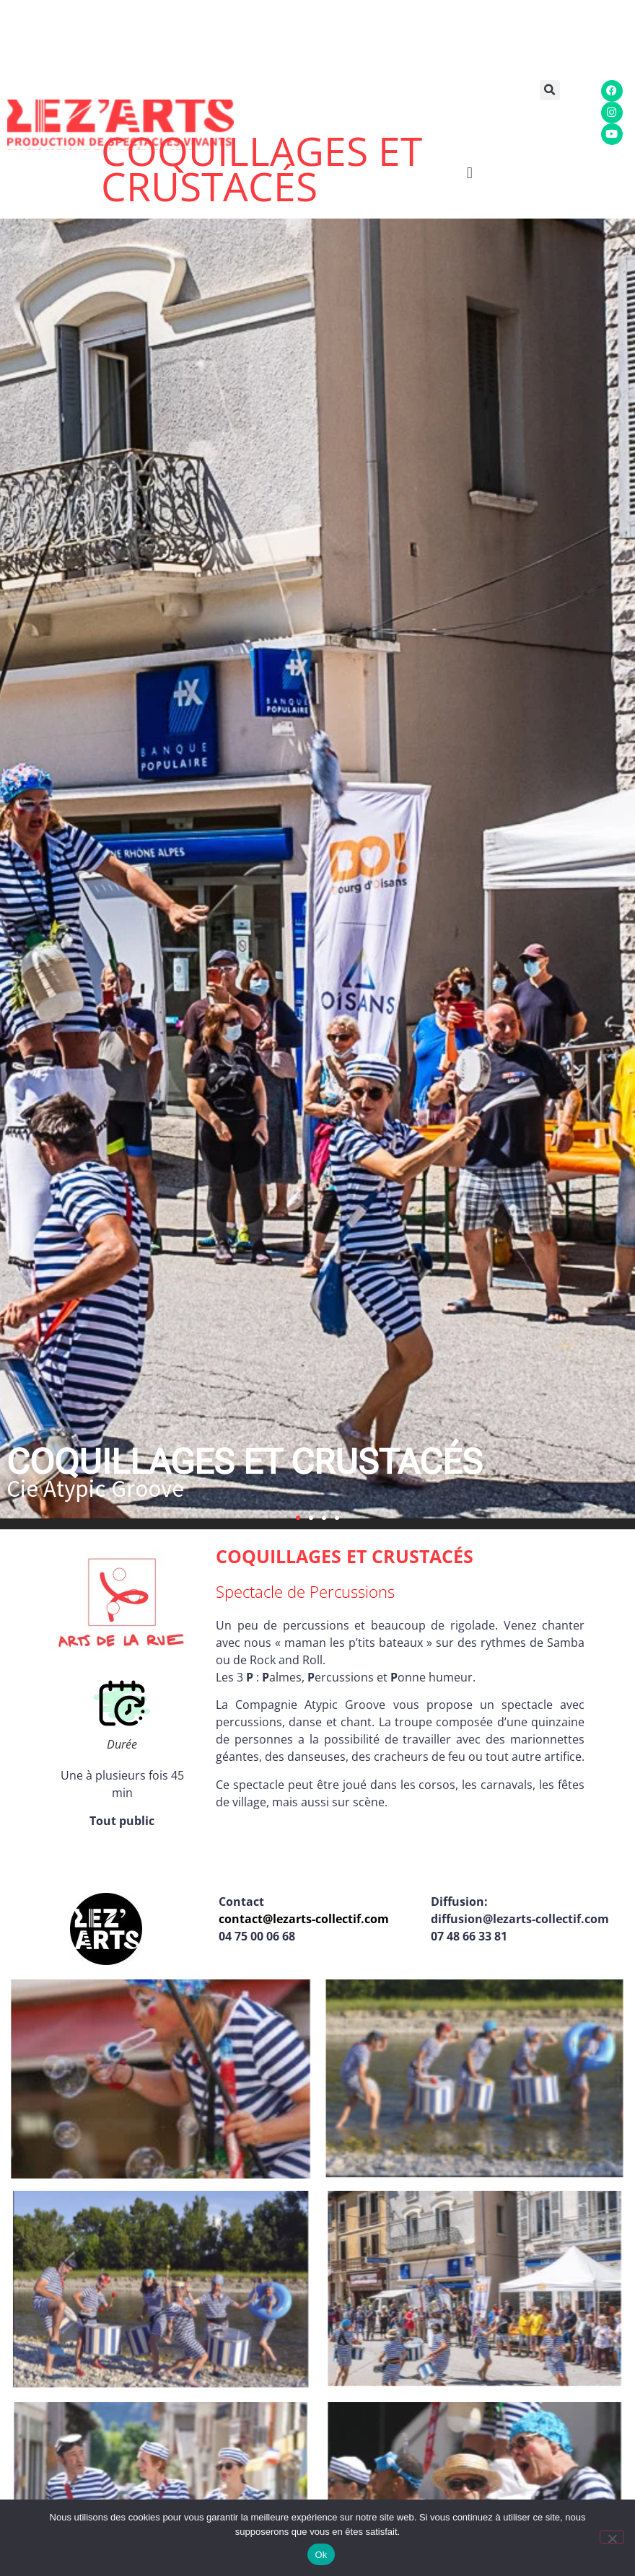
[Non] (612, 2537)
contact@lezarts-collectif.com (304, 1919)
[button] (556, 90)
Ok (321, 2554)
